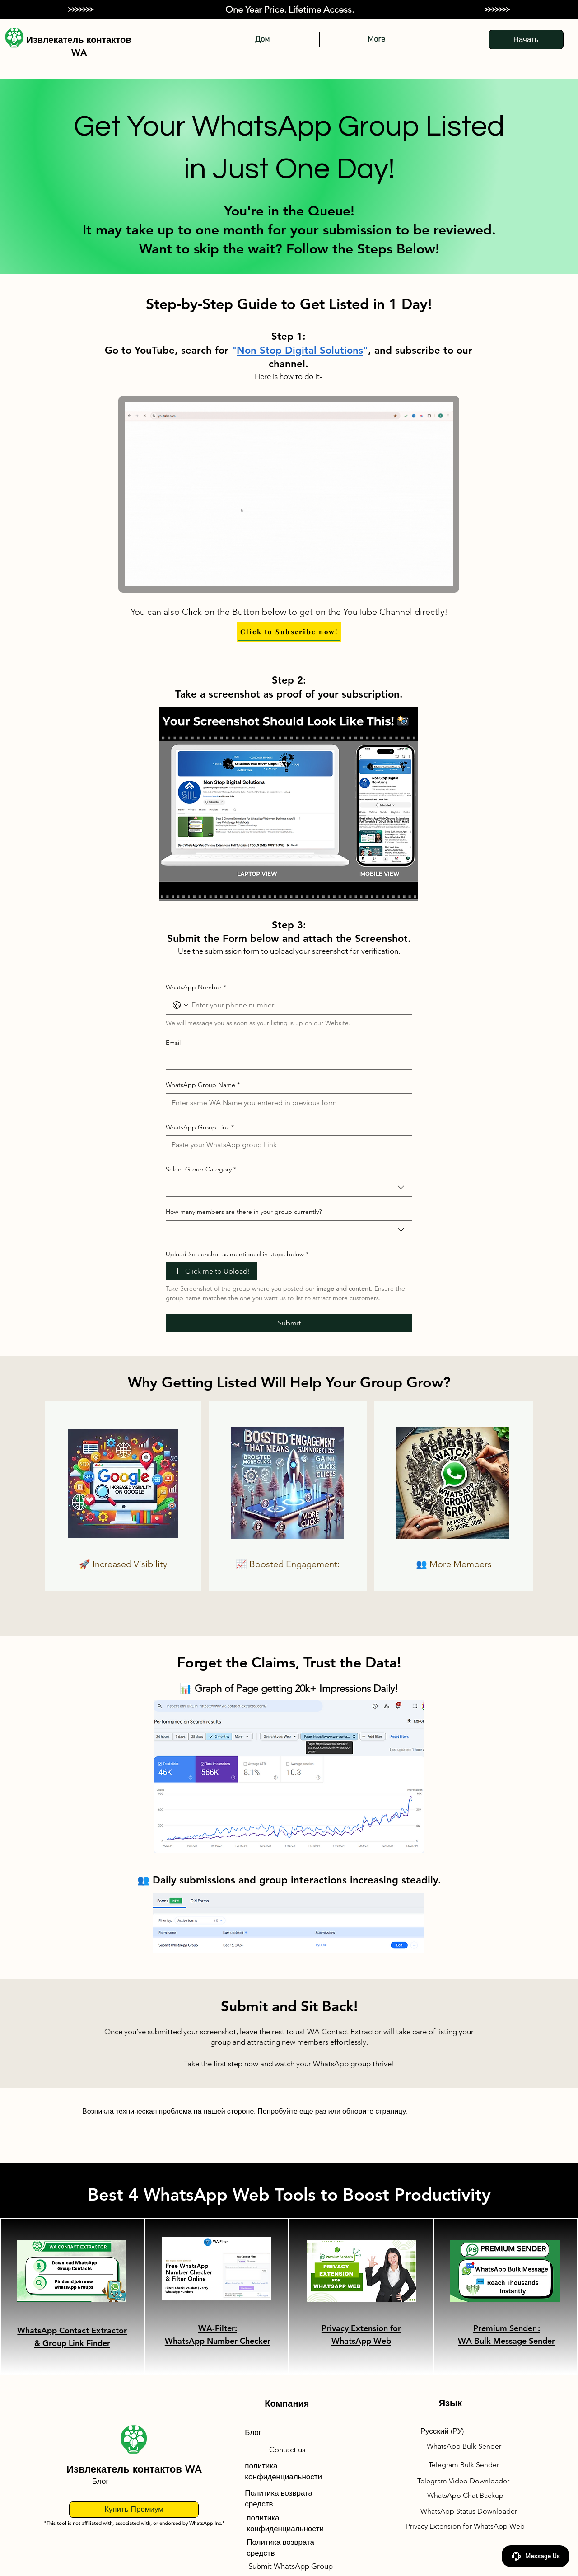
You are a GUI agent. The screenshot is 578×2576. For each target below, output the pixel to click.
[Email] (286, 1060)
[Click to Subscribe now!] (289, 632)
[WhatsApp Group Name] (286, 1103)
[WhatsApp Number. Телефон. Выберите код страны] (181, 1005)
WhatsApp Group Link (200, 1127)
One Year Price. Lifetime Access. (289, 9)
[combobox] (289, 1187)
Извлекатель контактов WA (134, 2469)
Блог (100, 2481)
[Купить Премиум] (134, 2509)
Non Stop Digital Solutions (300, 350)
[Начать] (526, 39)
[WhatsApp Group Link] (286, 1145)
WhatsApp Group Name (203, 1085)
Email (173, 1043)
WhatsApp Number (196, 987)
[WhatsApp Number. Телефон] (298, 1005)
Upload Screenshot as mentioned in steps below (237, 1254)
